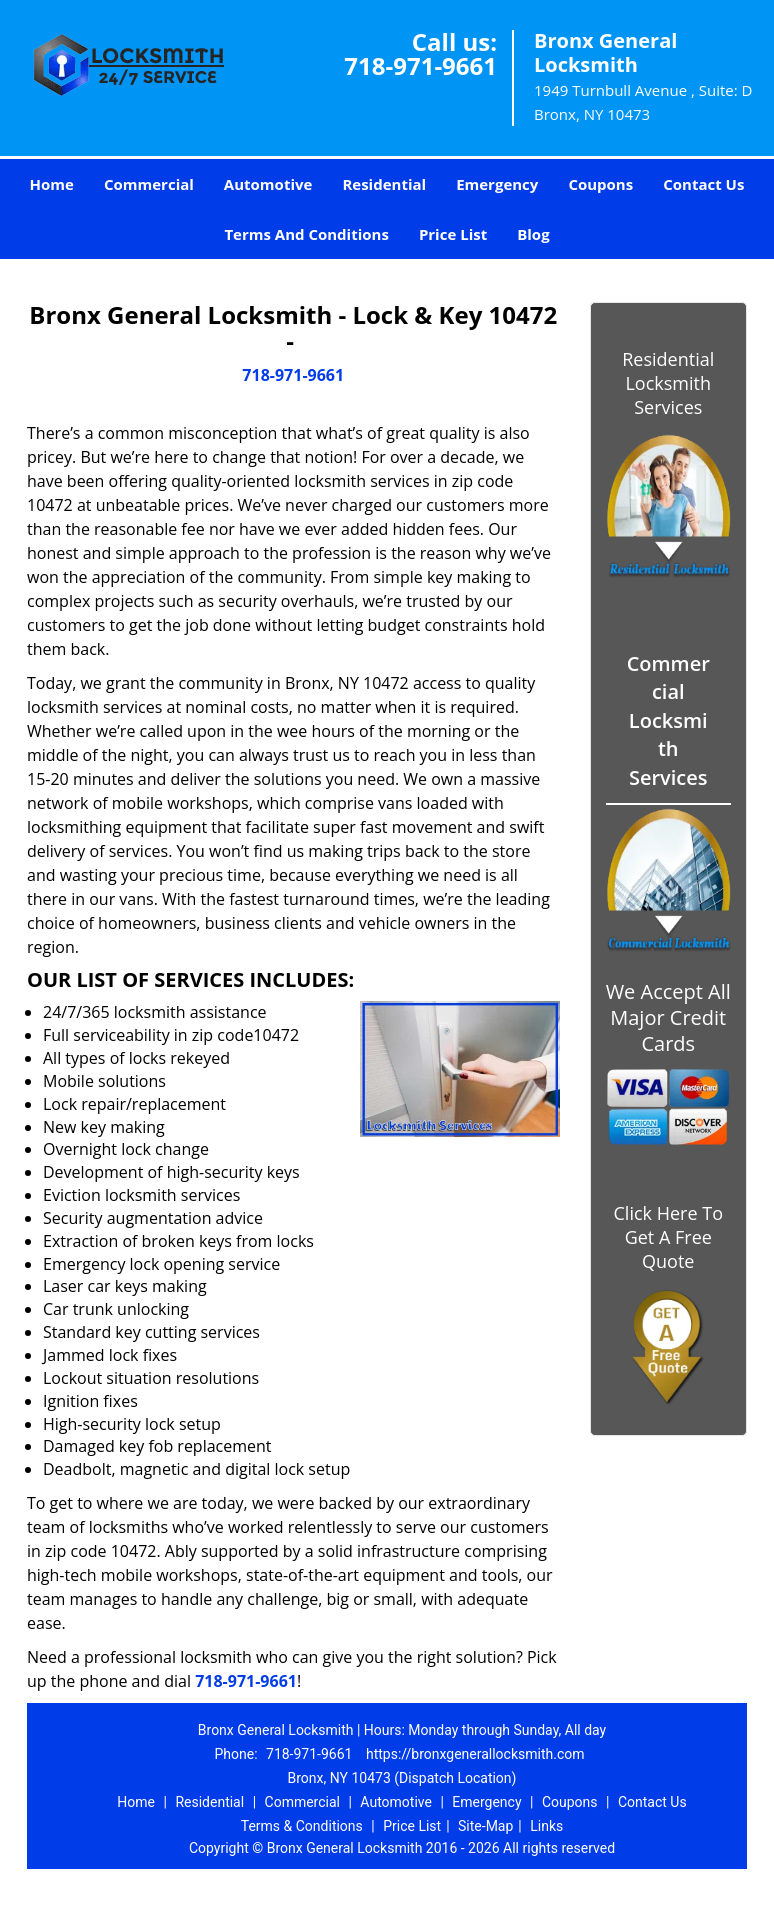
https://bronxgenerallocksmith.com (475, 1754)
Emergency (497, 184)
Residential (384, 184)
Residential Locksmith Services (668, 383)
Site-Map (485, 1826)
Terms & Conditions (302, 1826)
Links (546, 1826)
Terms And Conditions (306, 234)
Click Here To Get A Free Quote (668, 1237)
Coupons (600, 184)
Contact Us (703, 184)
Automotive (268, 184)
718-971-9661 (420, 65)
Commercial (149, 184)
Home (52, 184)
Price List (453, 234)
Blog (533, 234)
